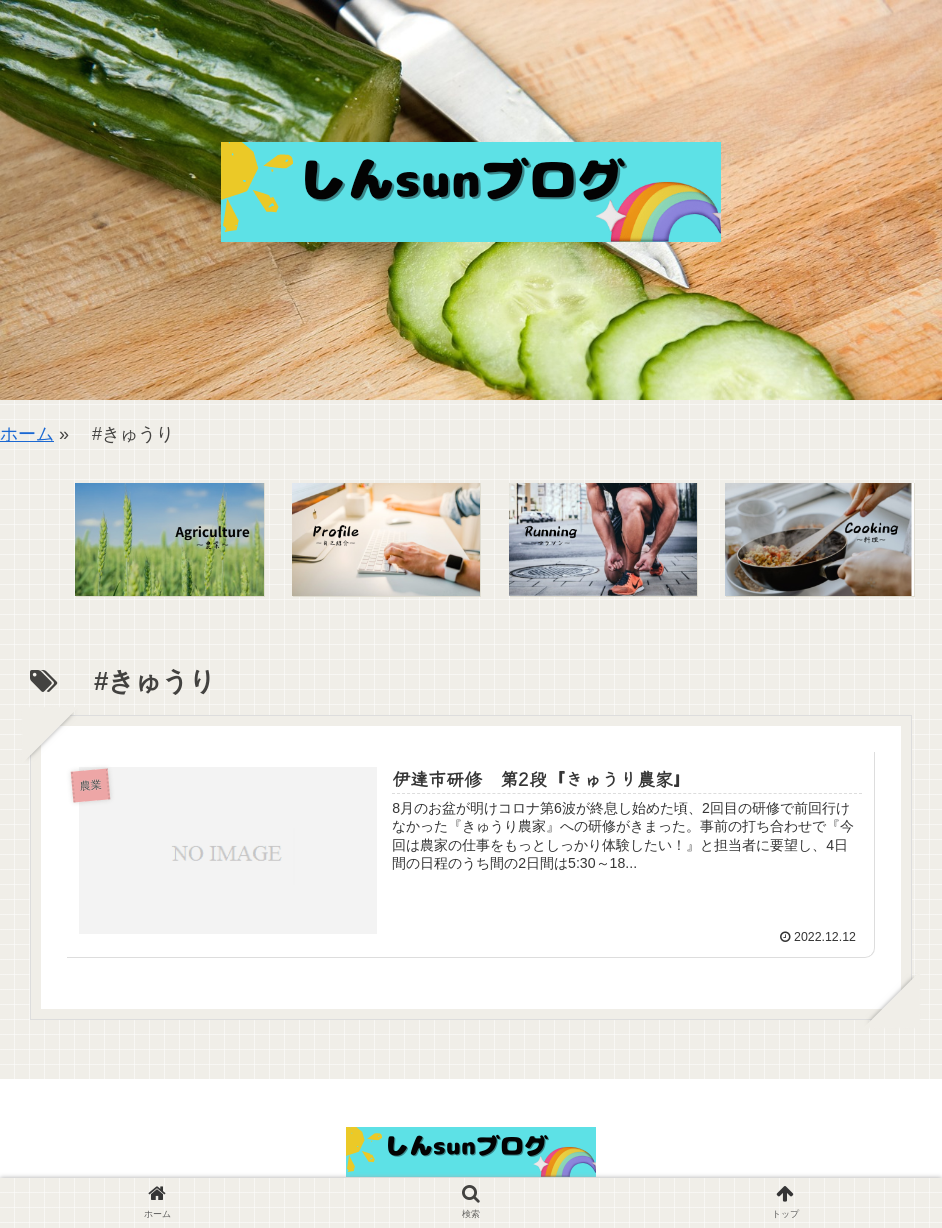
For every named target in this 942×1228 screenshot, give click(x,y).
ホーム (27, 434)
